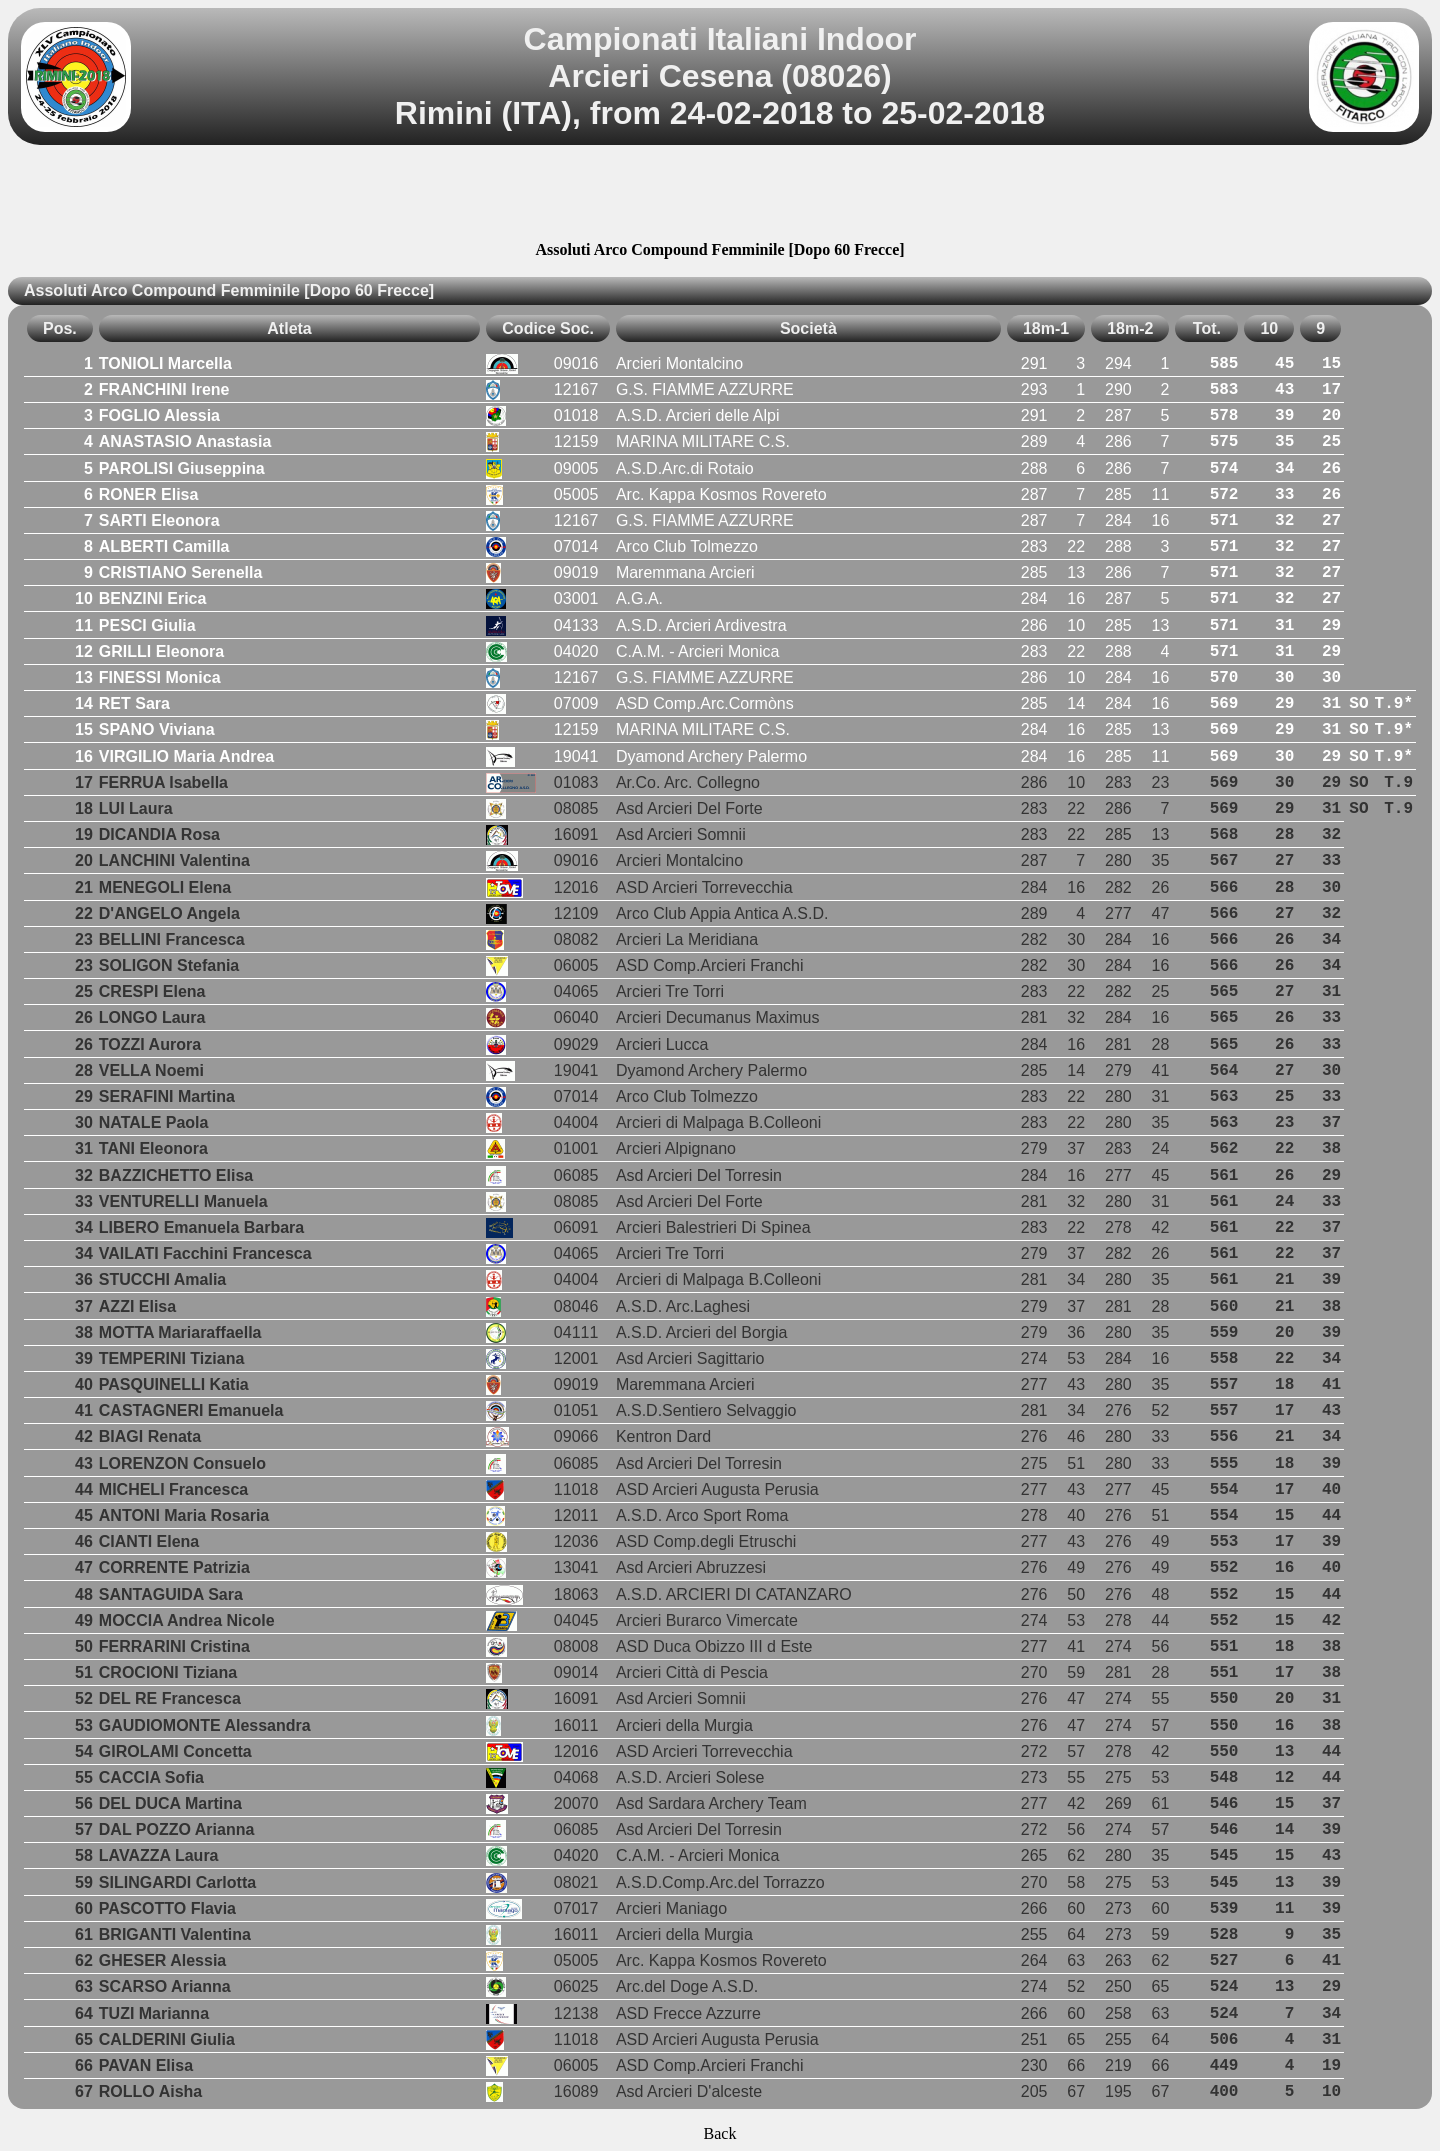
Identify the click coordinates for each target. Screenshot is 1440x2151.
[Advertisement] (720, 196)
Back (720, 2133)
